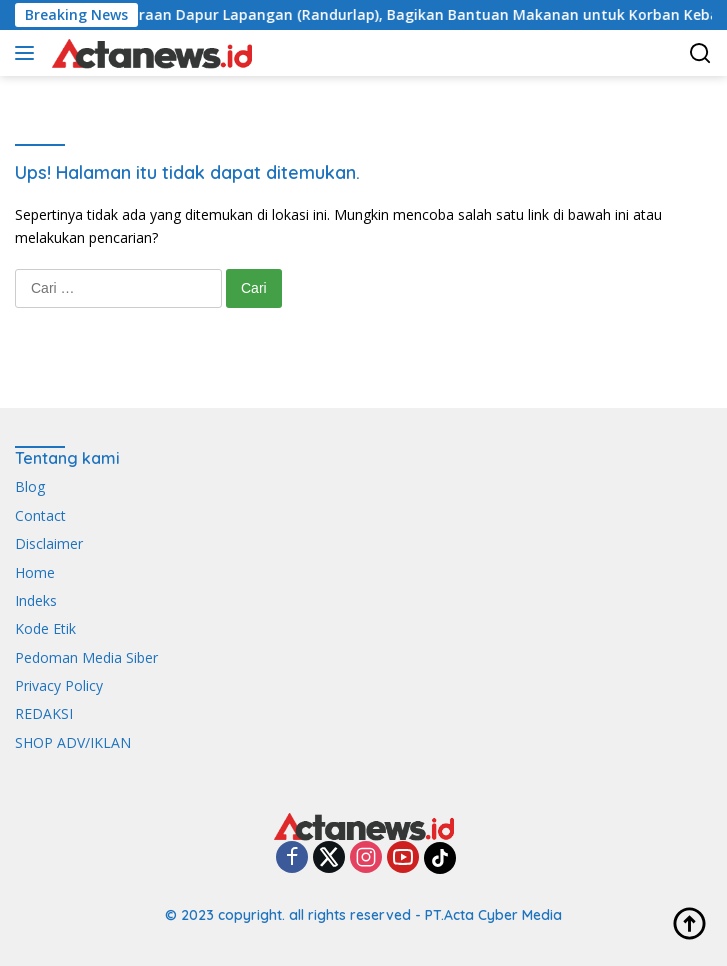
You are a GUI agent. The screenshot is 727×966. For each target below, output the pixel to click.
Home (35, 572)
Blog (30, 486)
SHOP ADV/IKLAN (73, 742)
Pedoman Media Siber (86, 657)
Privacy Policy (59, 685)
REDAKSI (44, 713)
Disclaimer (49, 543)
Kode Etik (45, 628)
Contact (40, 515)
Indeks (36, 600)
